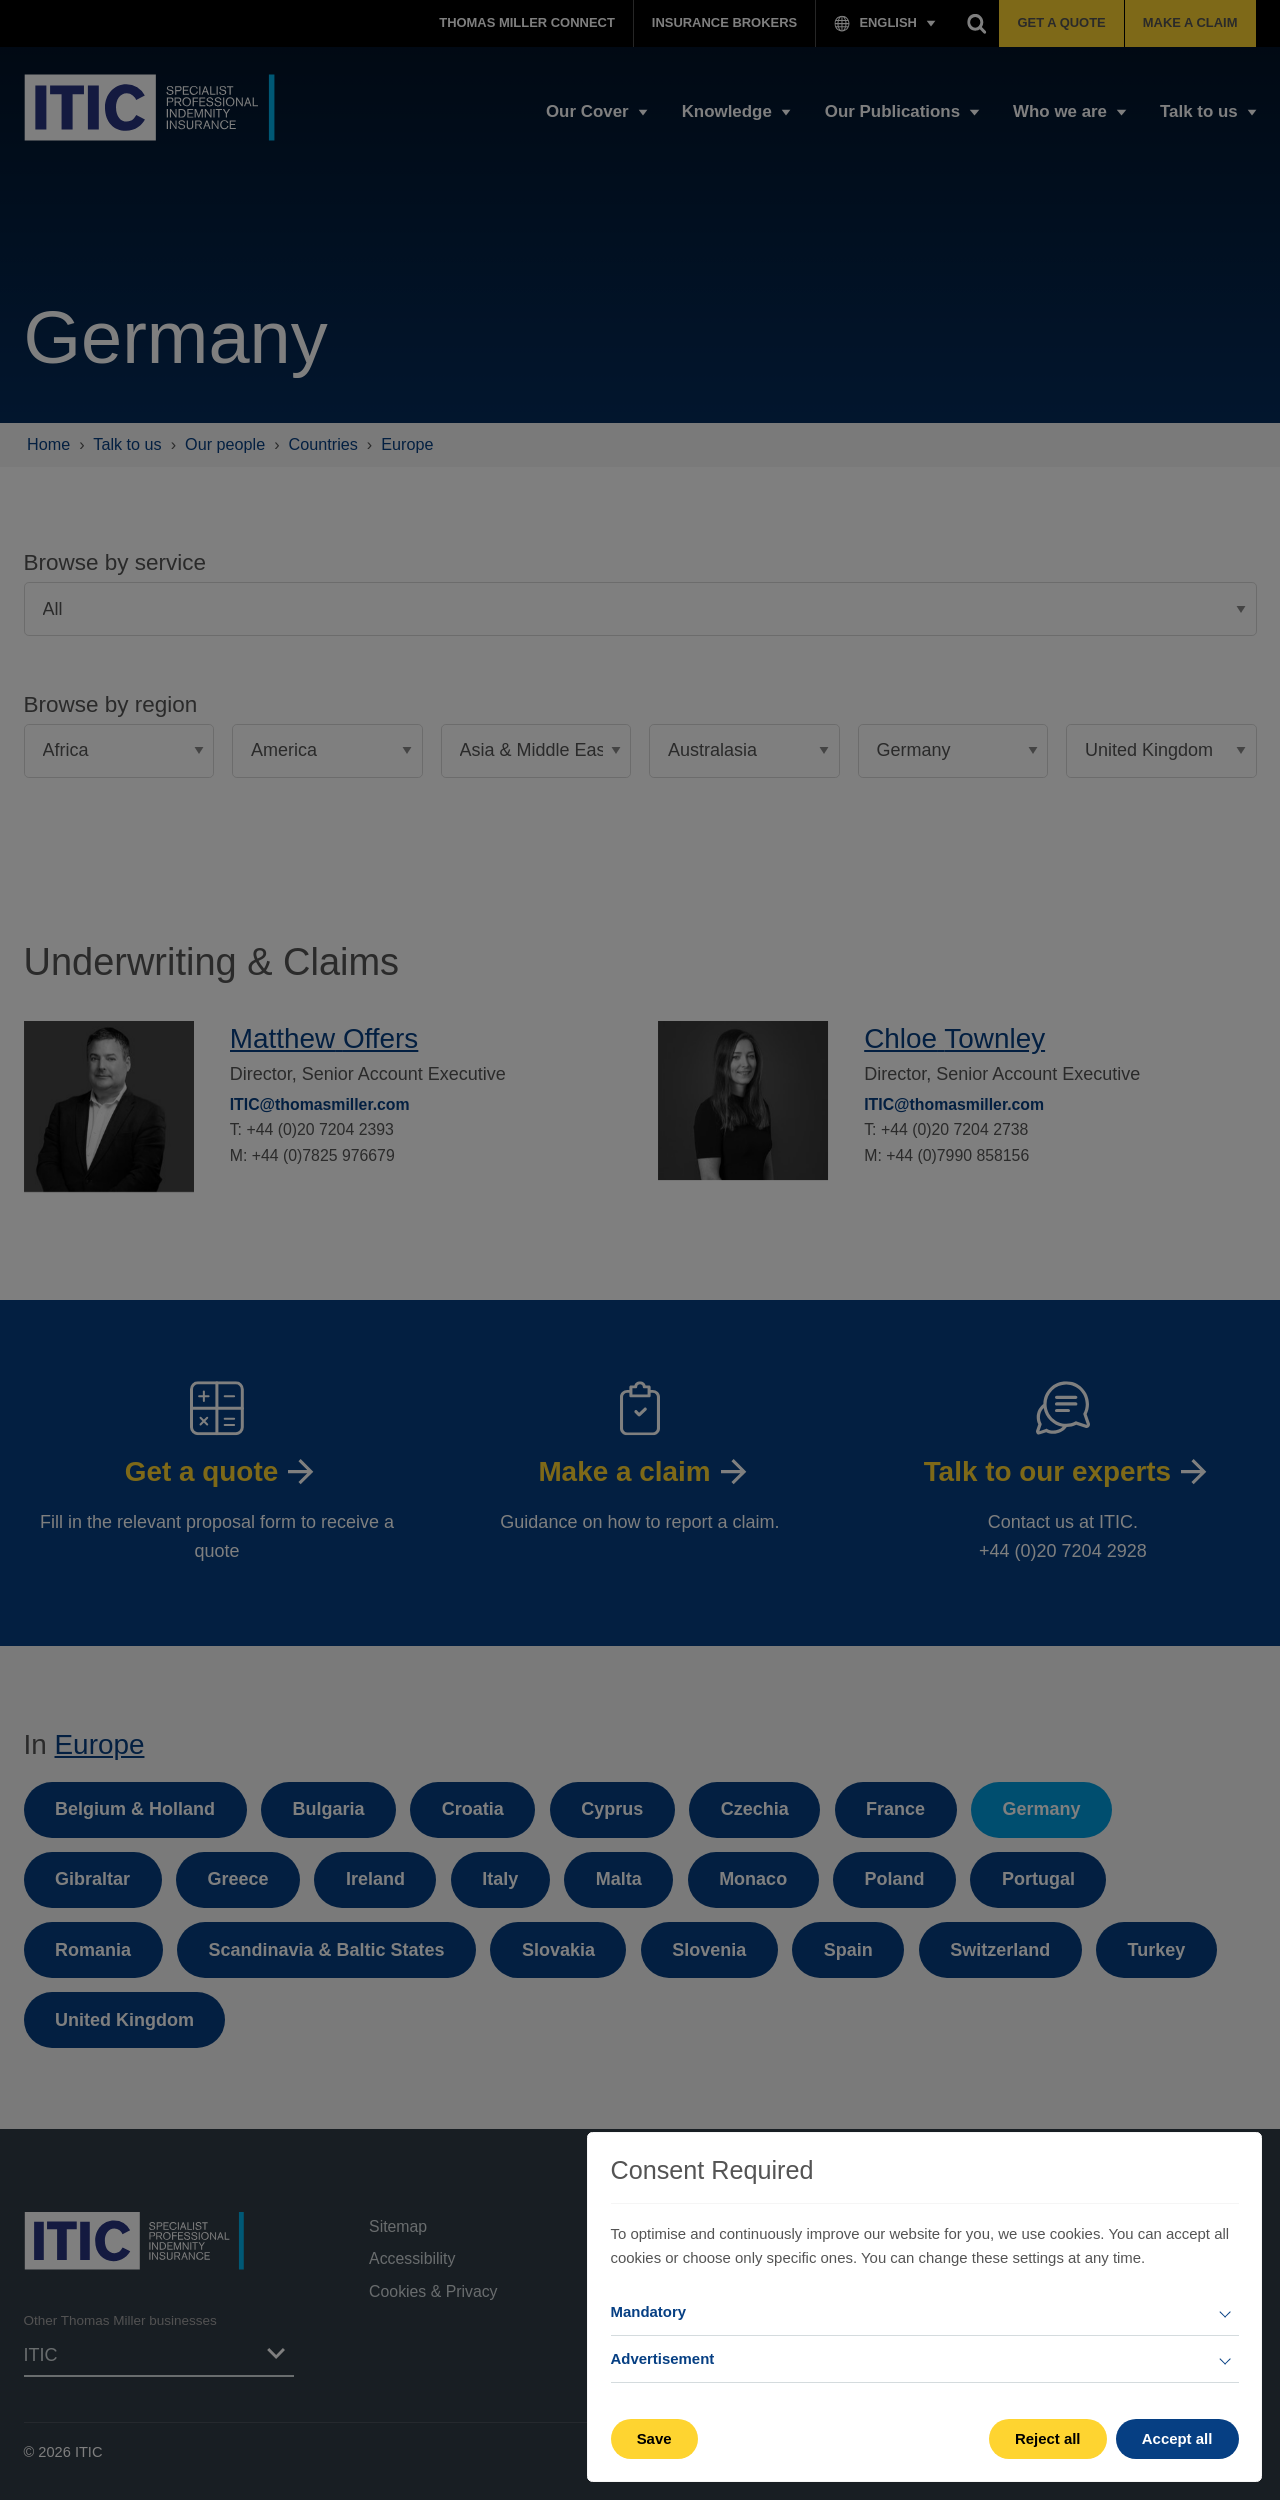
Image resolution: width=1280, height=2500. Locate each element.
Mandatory (649, 2311)
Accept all (1177, 2438)
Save (654, 2438)
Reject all (1048, 2438)
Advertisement (663, 2358)
